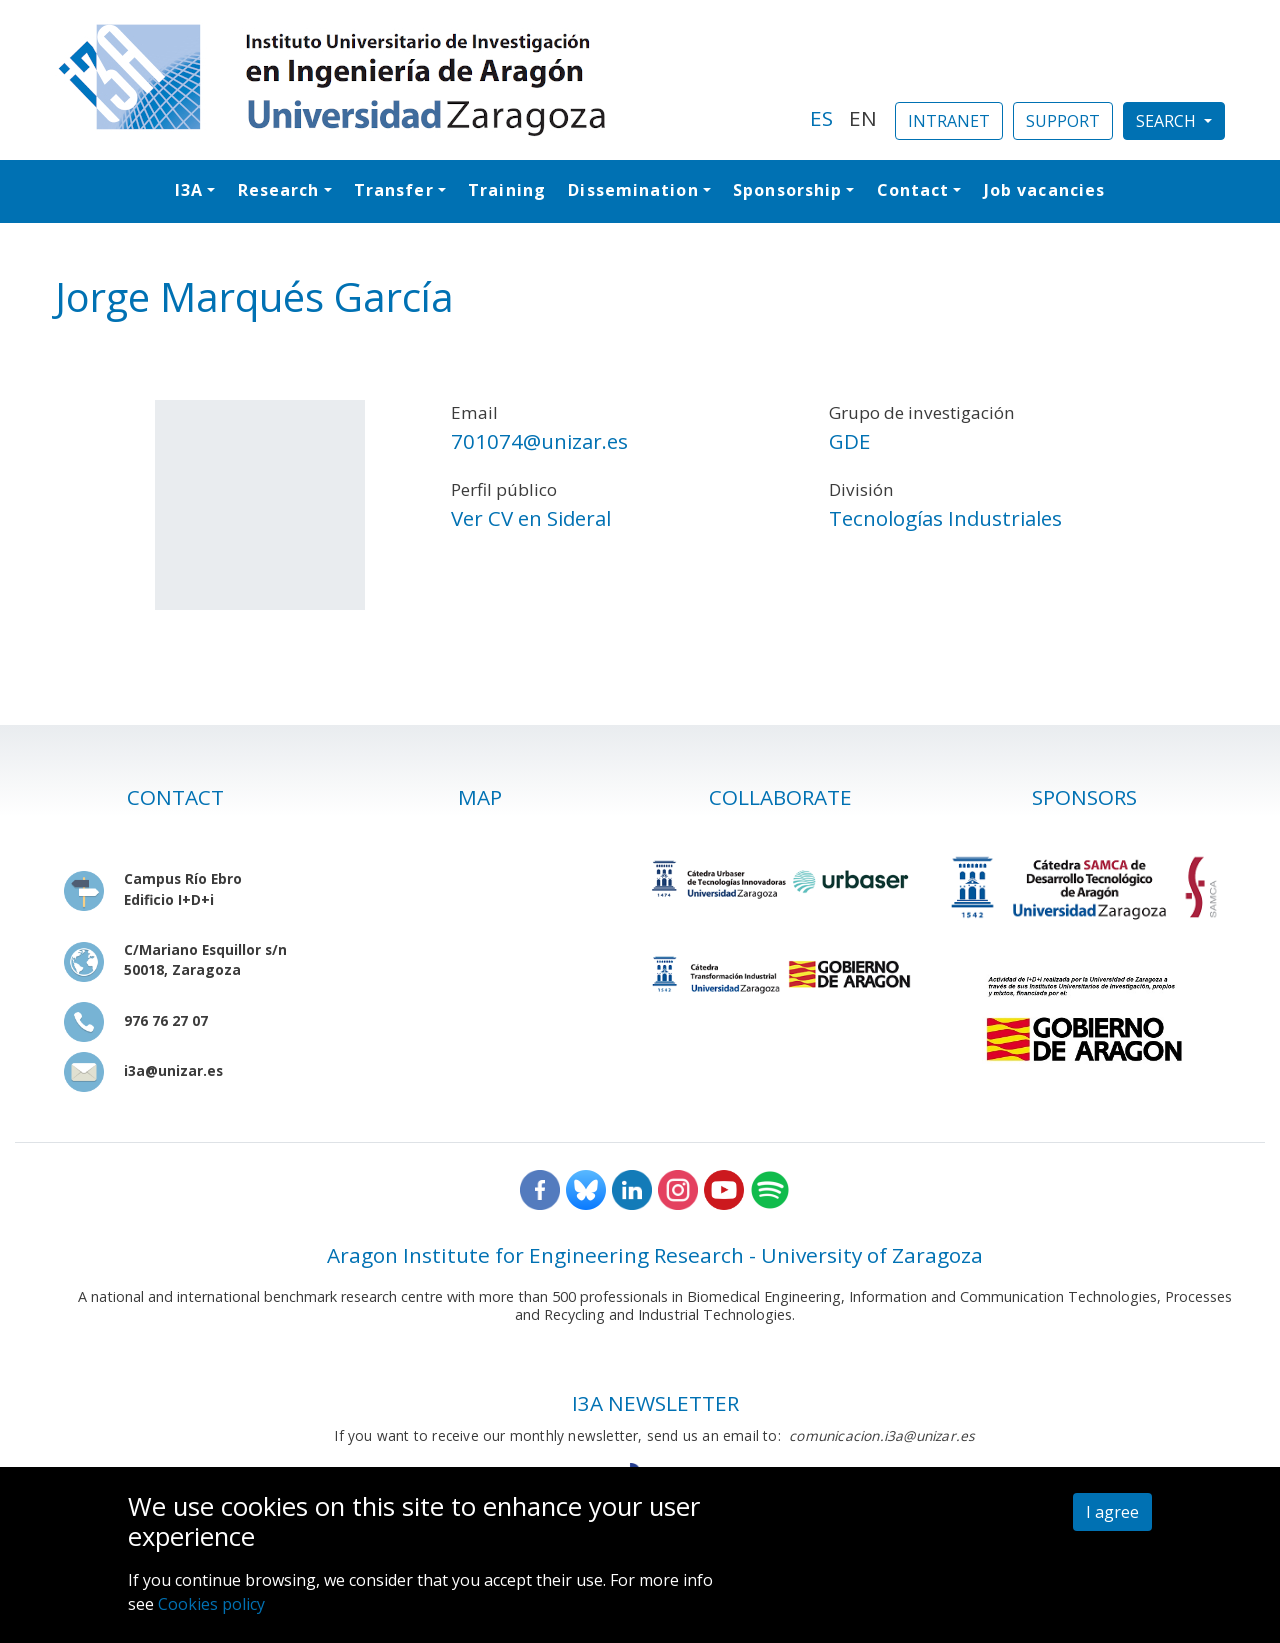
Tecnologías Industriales (945, 518)
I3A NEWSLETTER (655, 1403)
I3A (189, 190)
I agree (1112, 1512)
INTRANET (949, 121)
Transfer (394, 190)
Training (507, 190)
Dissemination (633, 190)
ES (821, 118)
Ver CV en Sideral (531, 518)
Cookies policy (211, 1604)
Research (279, 190)
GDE (849, 441)
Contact (913, 190)
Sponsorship (787, 190)
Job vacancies (1044, 190)
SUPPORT (1063, 121)
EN (863, 118)
